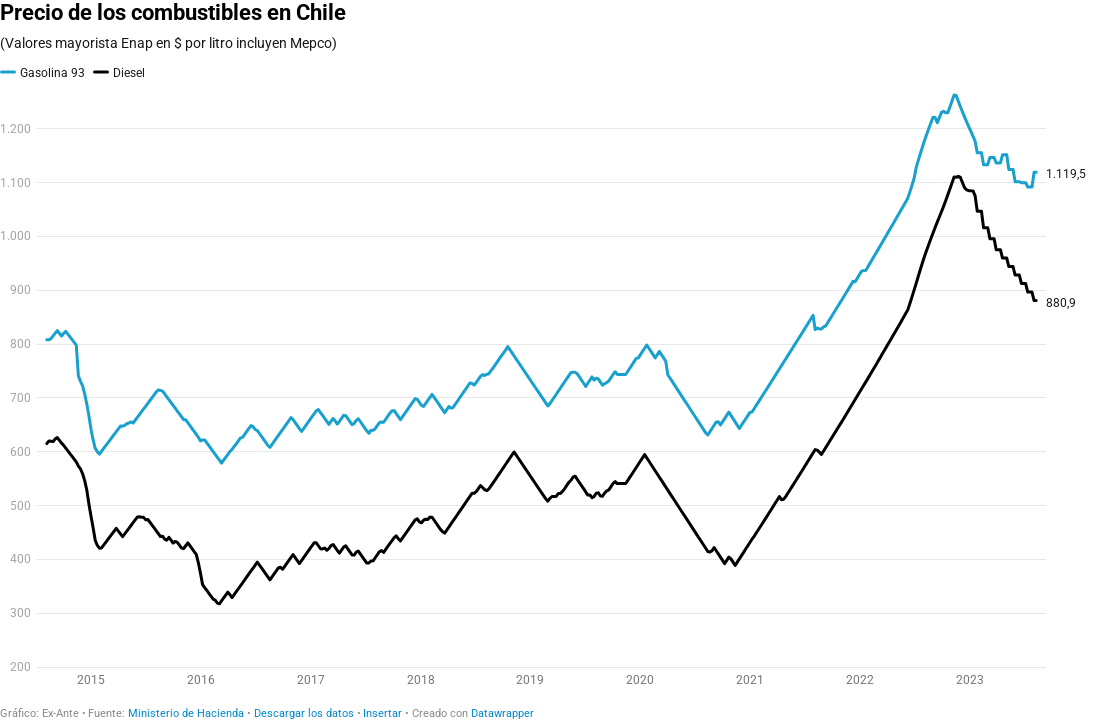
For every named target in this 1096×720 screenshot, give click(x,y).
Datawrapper (502, 713)
